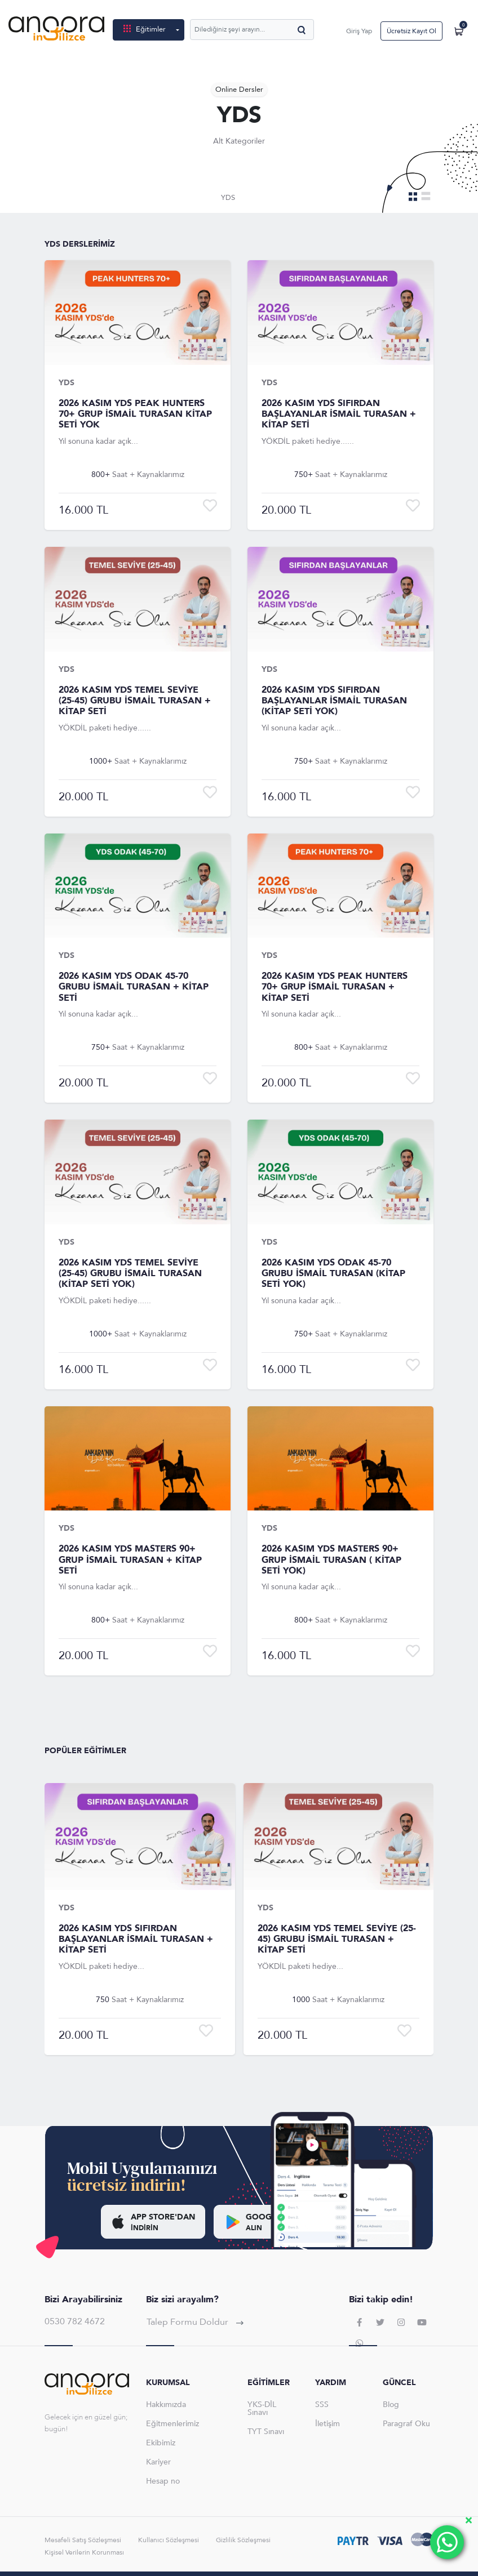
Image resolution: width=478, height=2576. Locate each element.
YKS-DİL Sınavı (261, 2408)
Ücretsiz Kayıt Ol (411, 30)
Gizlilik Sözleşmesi (243, 2539)
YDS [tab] (228, 198)
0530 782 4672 (75, 2321)
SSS (322, 2404)
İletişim (327, 2423)
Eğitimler (145, 29)
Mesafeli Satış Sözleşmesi (83, 2539)
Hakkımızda (166, 2404)
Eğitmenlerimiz (172, 2423)
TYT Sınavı (265, 2431)
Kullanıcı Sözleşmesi (168, 2539)
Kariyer (158, 2462)
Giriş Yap (359, 30)
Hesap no (163, 2481)
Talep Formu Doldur (195, 2322)
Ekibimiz (160, 2442)
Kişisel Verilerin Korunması (84, 2552)
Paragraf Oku (406, 2423)
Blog (391, 2404)
